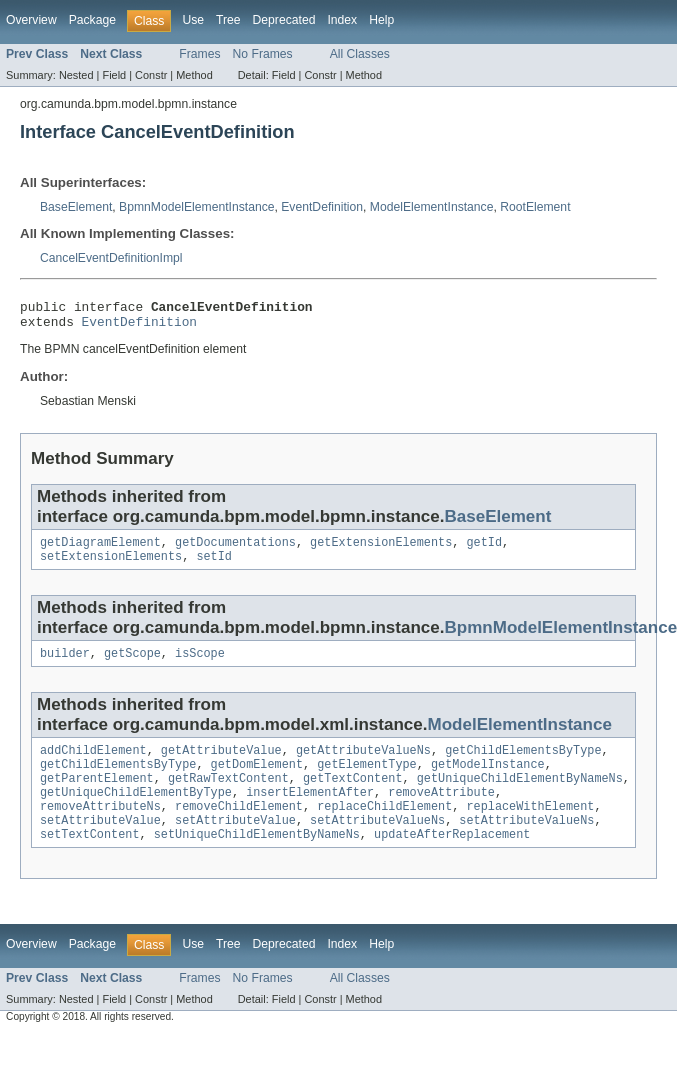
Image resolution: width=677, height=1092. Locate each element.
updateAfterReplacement (452, 860)
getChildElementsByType (523, 764)
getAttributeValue (221, 764)
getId (484, 550)
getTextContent (353, 796)
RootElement (535, 207)
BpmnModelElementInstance (196, 207)
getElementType (367, 780)
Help (381, 20)
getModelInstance (488, 780)
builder (65, 665)
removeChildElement (239, 828)
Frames (199, 54)
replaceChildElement (384, 828)
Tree (228, 20)
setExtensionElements (111, 566)
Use (193, 20)
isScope (200, 665)
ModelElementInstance (432, 207)
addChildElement (93, 764)
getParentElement (97, 796)
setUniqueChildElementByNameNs (257, 860)
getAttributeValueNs (363, 764)
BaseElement (76, 207)
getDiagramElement (100, 550)
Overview (31, 20)
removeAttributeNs (100, 828)
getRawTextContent (228, 796)
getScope (132, 665)
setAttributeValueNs (377, 844)
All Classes (360, 54)
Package (92, 20)
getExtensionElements (381, 550)
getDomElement (257, 780)
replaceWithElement (530, 828)
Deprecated (284, 20)
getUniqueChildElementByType (136, 812)
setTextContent (90, 860)
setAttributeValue (100, 844)
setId (214, 566)
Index (342, 20)
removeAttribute (441, 812)
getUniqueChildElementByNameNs (520, 796)
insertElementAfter (310, 812)
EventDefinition (322, 207)
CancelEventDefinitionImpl (111, 258)
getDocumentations (235, 550)
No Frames (263, 54)
